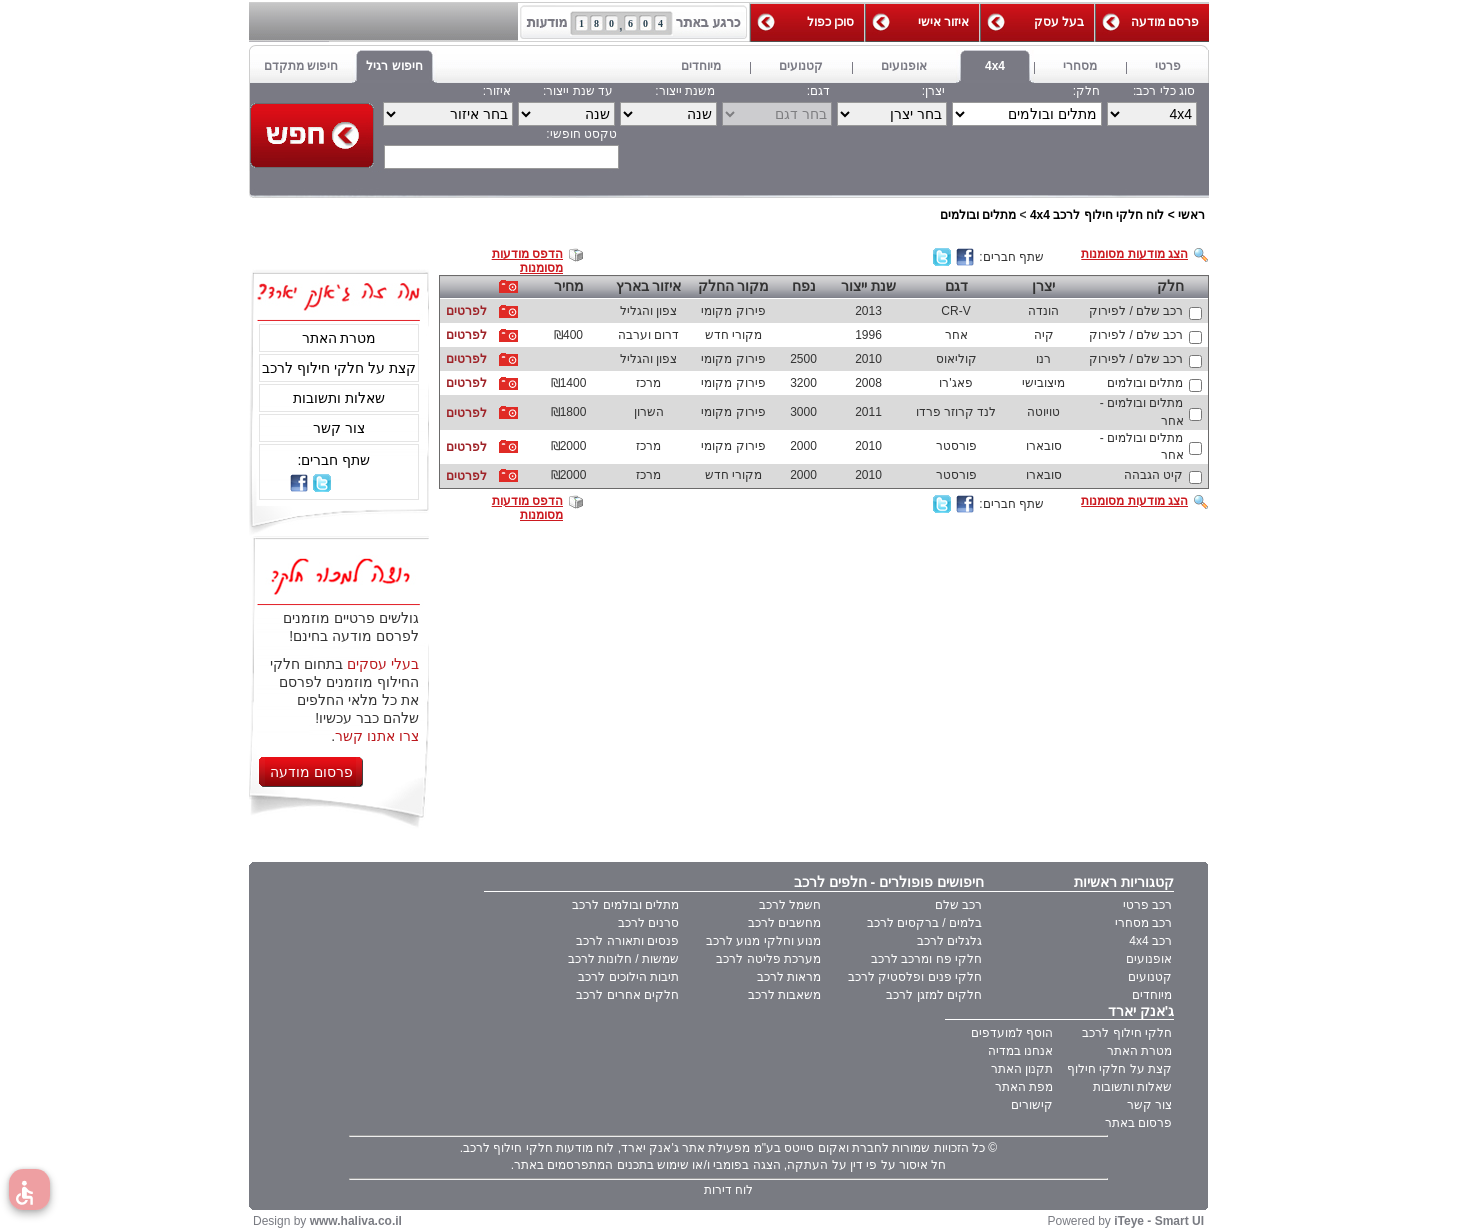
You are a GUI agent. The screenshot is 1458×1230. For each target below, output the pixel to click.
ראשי (1191, 215)
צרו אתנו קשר (377, 736)
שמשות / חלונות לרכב (623, 959)
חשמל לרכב (790, 905)
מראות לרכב (789, 977)
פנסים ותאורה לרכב (627, 941)
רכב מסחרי (1143, 923)
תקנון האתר (1022, 1069)
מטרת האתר (339, 338)
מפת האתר (1024, 1087)
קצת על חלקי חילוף (1119, 1069)
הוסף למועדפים (1012, 1033)
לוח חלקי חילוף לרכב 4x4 (1097, 215)
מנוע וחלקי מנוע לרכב (763, 941)
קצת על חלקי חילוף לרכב (339, 368)
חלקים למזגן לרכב (934, 995)
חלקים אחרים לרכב (627, 995)
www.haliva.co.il (356, 1221)
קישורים (1032, 1105)
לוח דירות (728, 1190)
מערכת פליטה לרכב (768, 959)
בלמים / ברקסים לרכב (924, 923)
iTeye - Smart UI (1159, 1221)
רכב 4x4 (1150, 941)
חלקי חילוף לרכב (1127, 1033)
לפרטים (466, 311)
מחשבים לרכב (784, 923)
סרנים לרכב (648, 923)
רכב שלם (958, 905)
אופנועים (1149, 959)
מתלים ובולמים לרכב (625, 905)
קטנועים (1150, 977)
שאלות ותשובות (339, 398)
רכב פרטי (1147, 905)
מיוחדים (1152, 995)
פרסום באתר (1138, 1123)
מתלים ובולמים (978, 215)
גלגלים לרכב (949, 941)
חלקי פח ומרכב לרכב (926, 959)
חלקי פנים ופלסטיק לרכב (915, 977)
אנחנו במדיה (1020, 1051)
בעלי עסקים (383, 664)
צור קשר (339, 428)
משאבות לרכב (784, 995)
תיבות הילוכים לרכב (628, 977)
